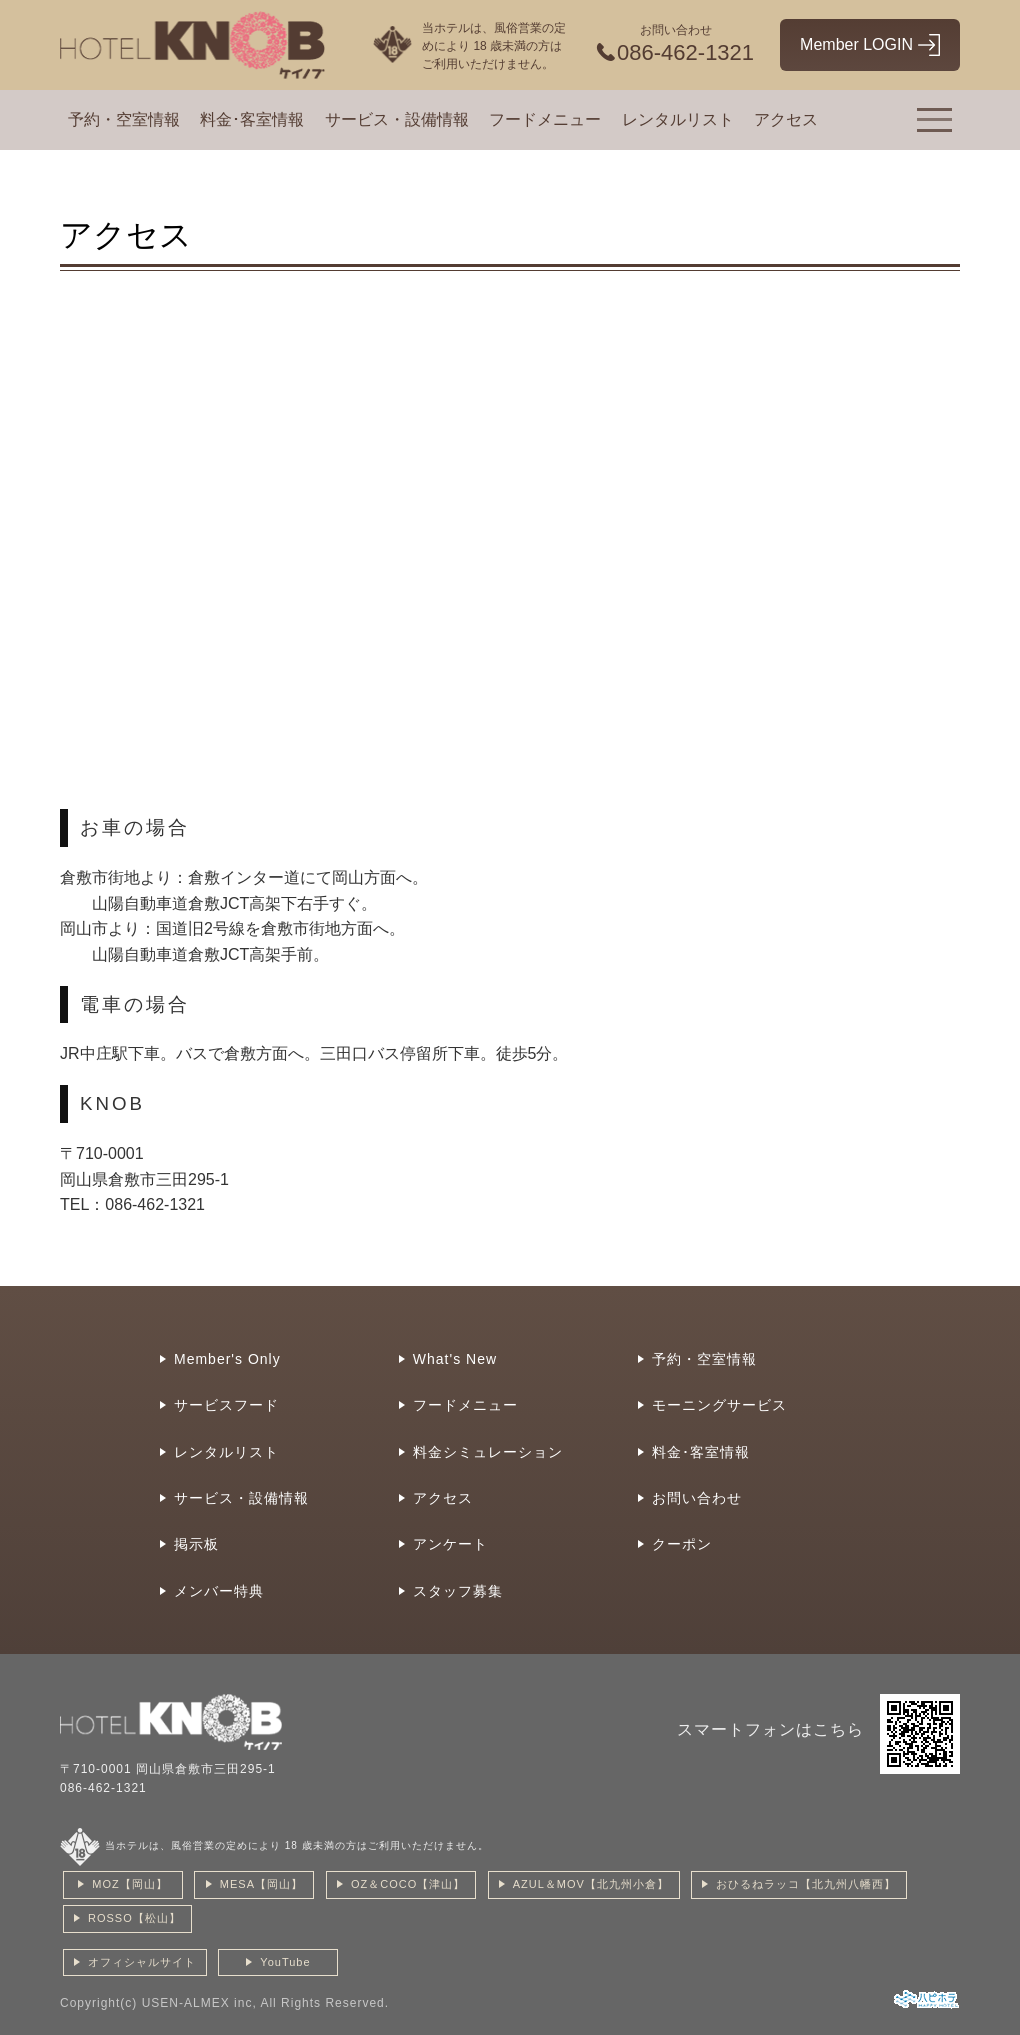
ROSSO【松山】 (134, 1918)
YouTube (285, 1962)
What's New (455, 1359)
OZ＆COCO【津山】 (408, 1884)
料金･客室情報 (252, 119)
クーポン (682, 1544)
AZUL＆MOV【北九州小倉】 (591, 1884)
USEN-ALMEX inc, (199, 2003)
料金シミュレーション (488, 1452)
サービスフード (226, 1405)
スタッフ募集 (458, 1591)
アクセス (786, 119)
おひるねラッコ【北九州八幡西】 (806, 1884)
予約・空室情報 (124, 119)
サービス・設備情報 (397, 119)
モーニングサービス (719, 1405)
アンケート (450, 1544)
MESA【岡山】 (261, 1884)
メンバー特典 (219, 1591)
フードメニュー (545, 119)
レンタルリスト (678, 119)
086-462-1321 (103, 1788)
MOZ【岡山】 (129, 1884)
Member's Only (227, 1359)
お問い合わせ (697, 1498)
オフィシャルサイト (142, 1962)
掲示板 (196, 1544)
